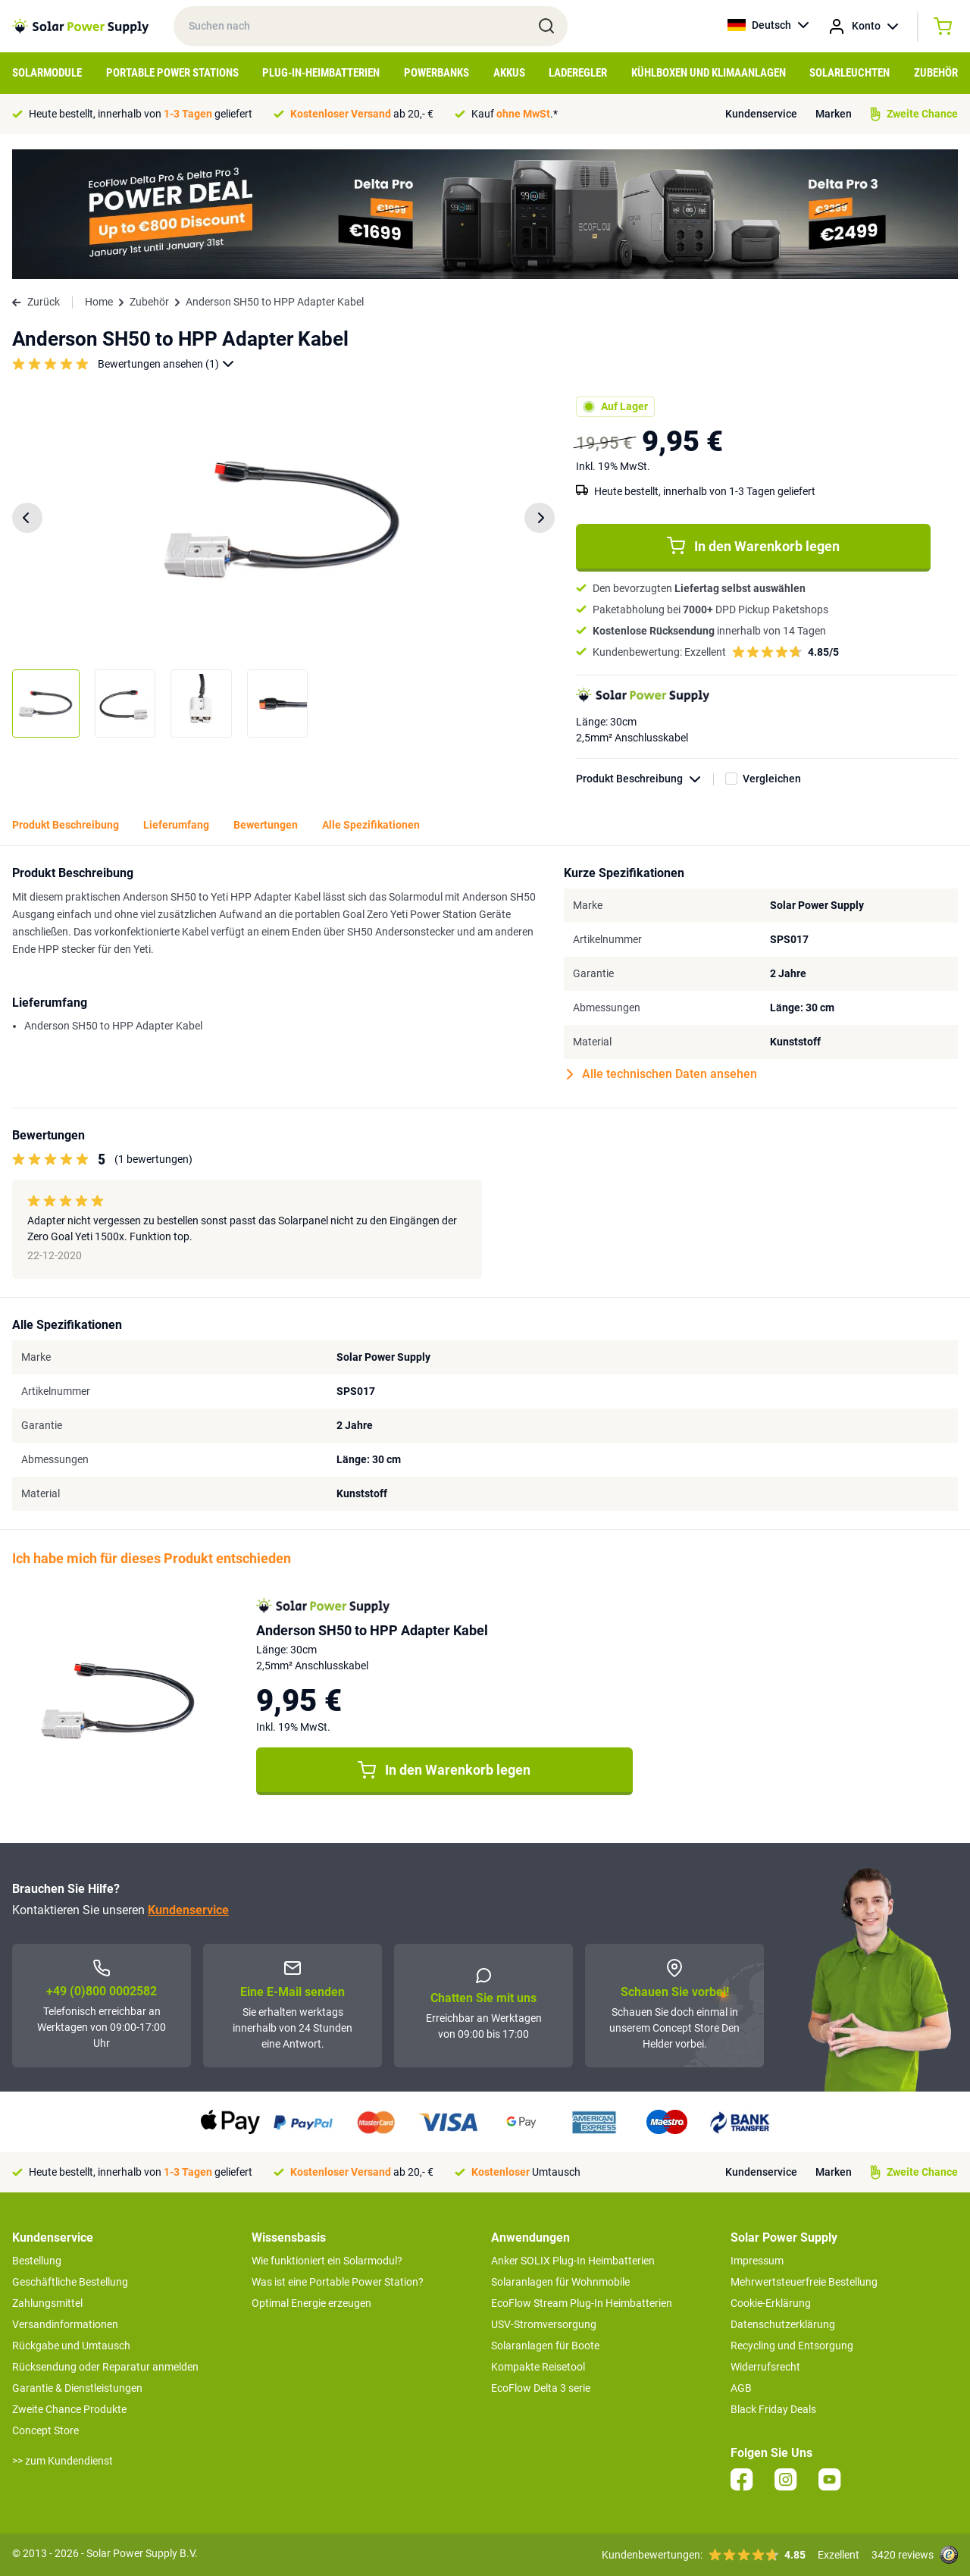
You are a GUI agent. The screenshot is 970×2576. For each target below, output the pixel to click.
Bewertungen (265, 825)
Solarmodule (47, 73)
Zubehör (936, 73)
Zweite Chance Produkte (69, 2409)
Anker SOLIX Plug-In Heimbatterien (573, 2261)
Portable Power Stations (172, 73)
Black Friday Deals (773, 2409)
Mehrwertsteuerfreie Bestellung (804, 2282)
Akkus (509, 73)
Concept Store (45, 2430)
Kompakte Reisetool (538, 2367)
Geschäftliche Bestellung (70, 2282)
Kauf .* (514, 114)
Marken (833, 114)
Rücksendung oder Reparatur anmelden (105, 2367)
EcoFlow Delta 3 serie (540, 2388)
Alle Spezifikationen (371, 825)
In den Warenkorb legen (753, 546)
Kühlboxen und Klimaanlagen (708, 73)
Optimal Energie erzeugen (311, 2303)
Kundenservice (761, 114)
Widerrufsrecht (765, 2367)
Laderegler (578, 73)
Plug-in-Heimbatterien (321, 73)
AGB (741, 2388)
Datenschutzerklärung (783, 2324)
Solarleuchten (849, 73)
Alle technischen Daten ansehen (662, 1074)
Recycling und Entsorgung (792, 2345)
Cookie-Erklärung (771, 2303)
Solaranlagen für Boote (545, 2345)
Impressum (757, 2261)
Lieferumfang (176, 825)
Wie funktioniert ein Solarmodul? (327, 2261)
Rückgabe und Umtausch (71, 2345)
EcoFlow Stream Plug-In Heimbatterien (581, 2303)
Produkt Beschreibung (645, 778)
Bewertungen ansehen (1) (166, 364)
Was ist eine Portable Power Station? (338, 2282)
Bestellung (36, 2261)
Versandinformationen (65, 2324)
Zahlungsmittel (47, 2303)
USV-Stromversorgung (543, 2324)
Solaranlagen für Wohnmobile (560, 2282)
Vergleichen (772, 778)
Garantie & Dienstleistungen (77, 2388)
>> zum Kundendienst (62, 2461)
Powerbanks (436, 73)
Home (99, 302)
